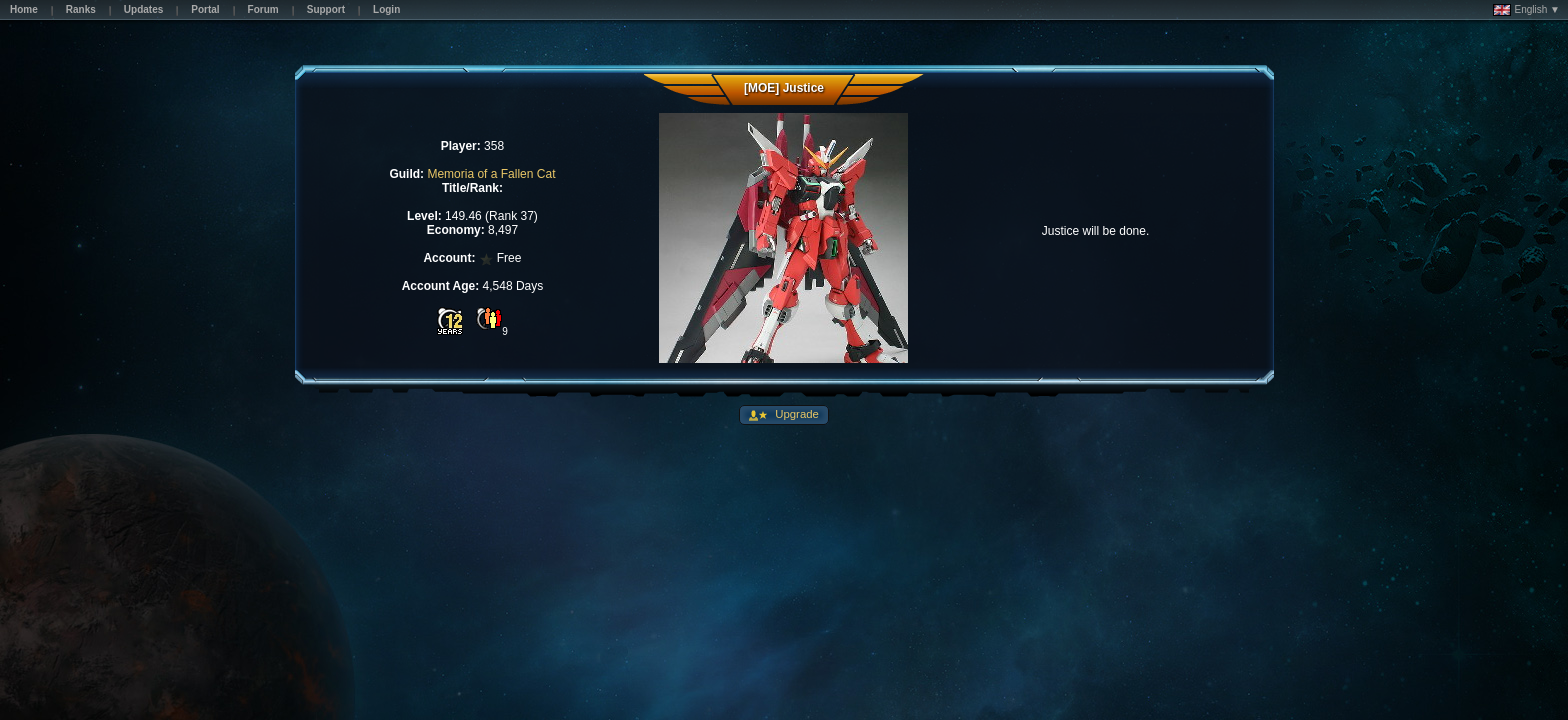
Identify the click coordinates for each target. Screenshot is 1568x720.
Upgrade (795, 414)
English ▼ (1526, 10)
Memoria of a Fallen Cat (491, 174)
